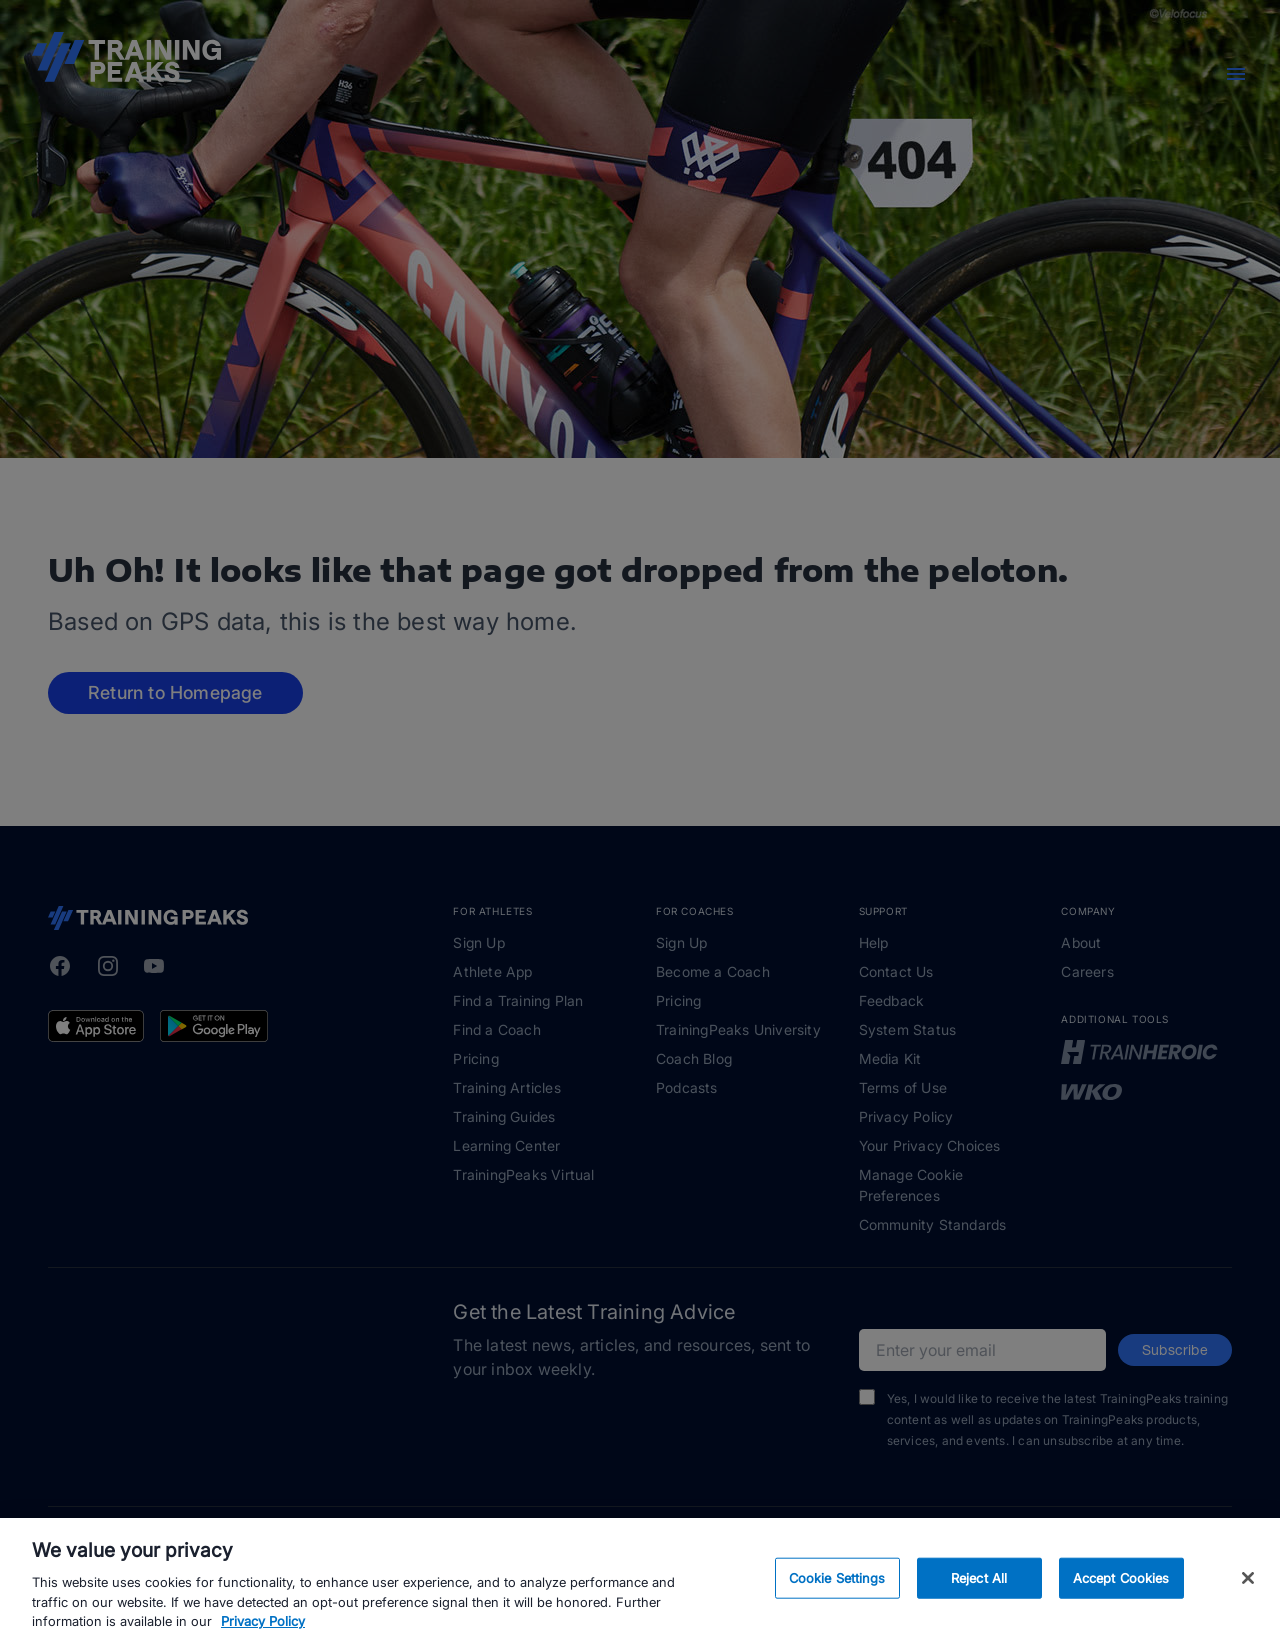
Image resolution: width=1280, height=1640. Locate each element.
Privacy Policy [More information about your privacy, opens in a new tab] (263, 1630)
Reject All (979, 1586)
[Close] (1248, 1587)
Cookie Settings (837, 1586)
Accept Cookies (1121, 1586)
